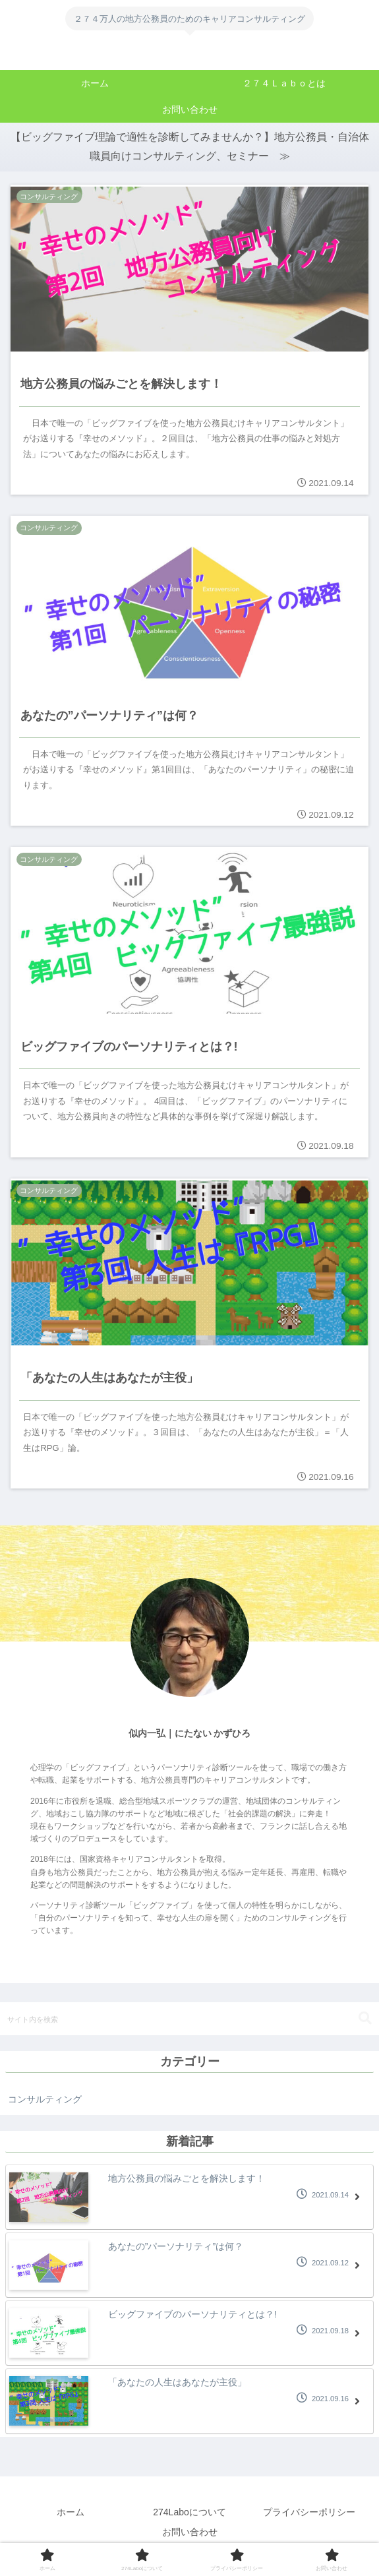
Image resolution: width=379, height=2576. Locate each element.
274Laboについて (189, 2514)
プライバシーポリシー (309, 2514)
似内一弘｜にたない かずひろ (190, 1735)
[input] (189, 2020)
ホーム (70, 2514)
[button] (365, 2020)
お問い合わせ (190, 2534)
